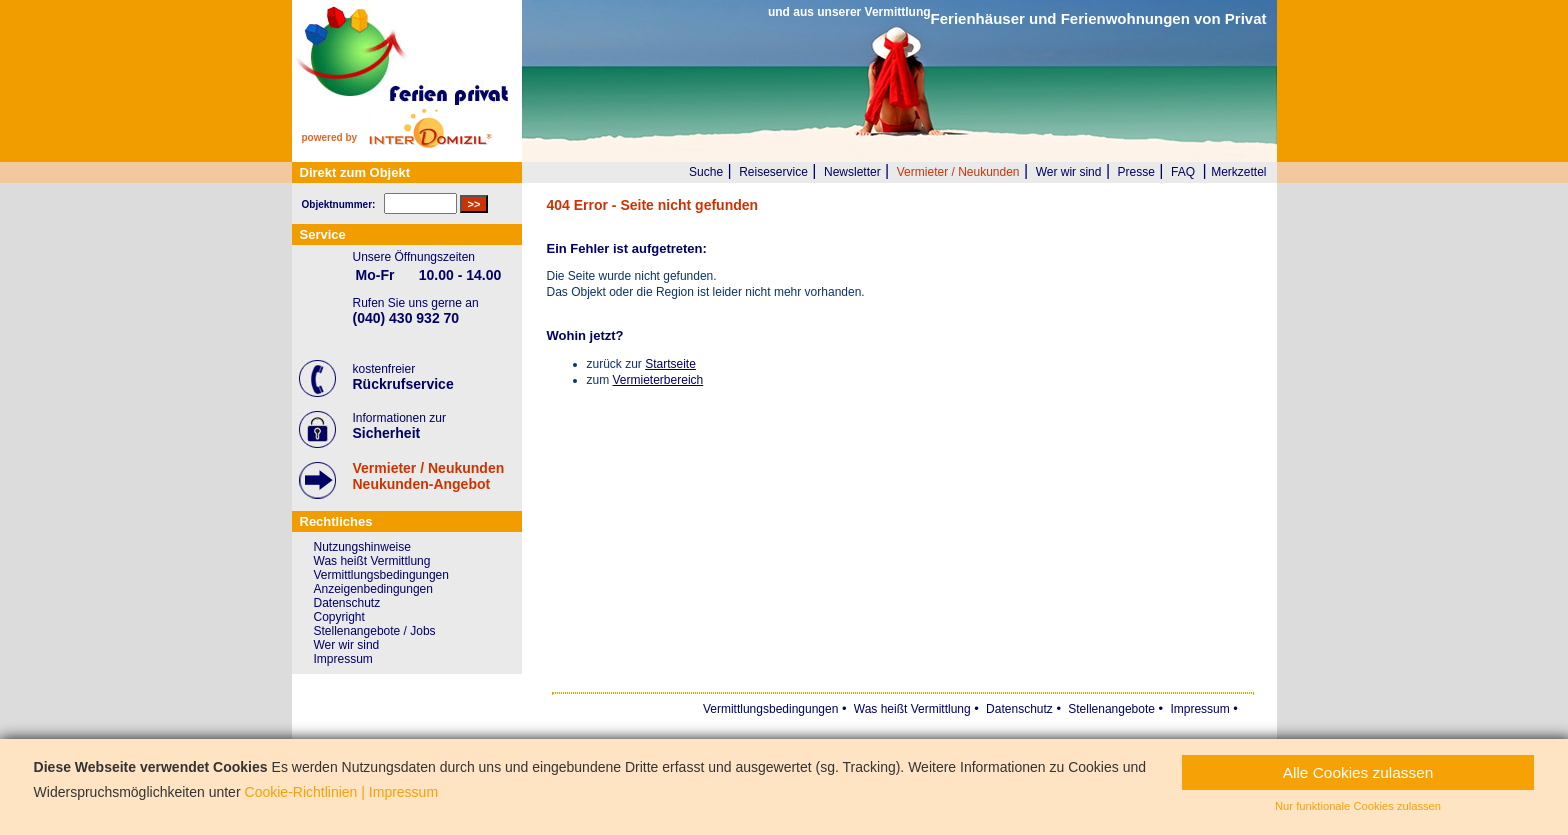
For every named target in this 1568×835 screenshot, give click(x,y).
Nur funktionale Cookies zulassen (1358, 806)
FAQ (1183, 172)
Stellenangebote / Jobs (375, 631)
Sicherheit (387, 433)
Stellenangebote (1111, 709)
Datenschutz (347, 603)
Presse (1136, 172)
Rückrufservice (403, 384)
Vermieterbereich (658, 380)
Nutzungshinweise (362, 547)
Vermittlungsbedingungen (381, 575)
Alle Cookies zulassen (1358, 772)
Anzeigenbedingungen (373, 589)
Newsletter (852, 172)
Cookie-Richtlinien (301, 792)
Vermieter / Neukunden (958, 172)
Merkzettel (1238, 172)
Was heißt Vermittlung (372, 561)
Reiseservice (773, 172)
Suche (706, 172)
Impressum (343, 659)
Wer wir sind (1069, 172)
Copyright (339, 617)
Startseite (670, 364)
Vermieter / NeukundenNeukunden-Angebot (429, 476)
